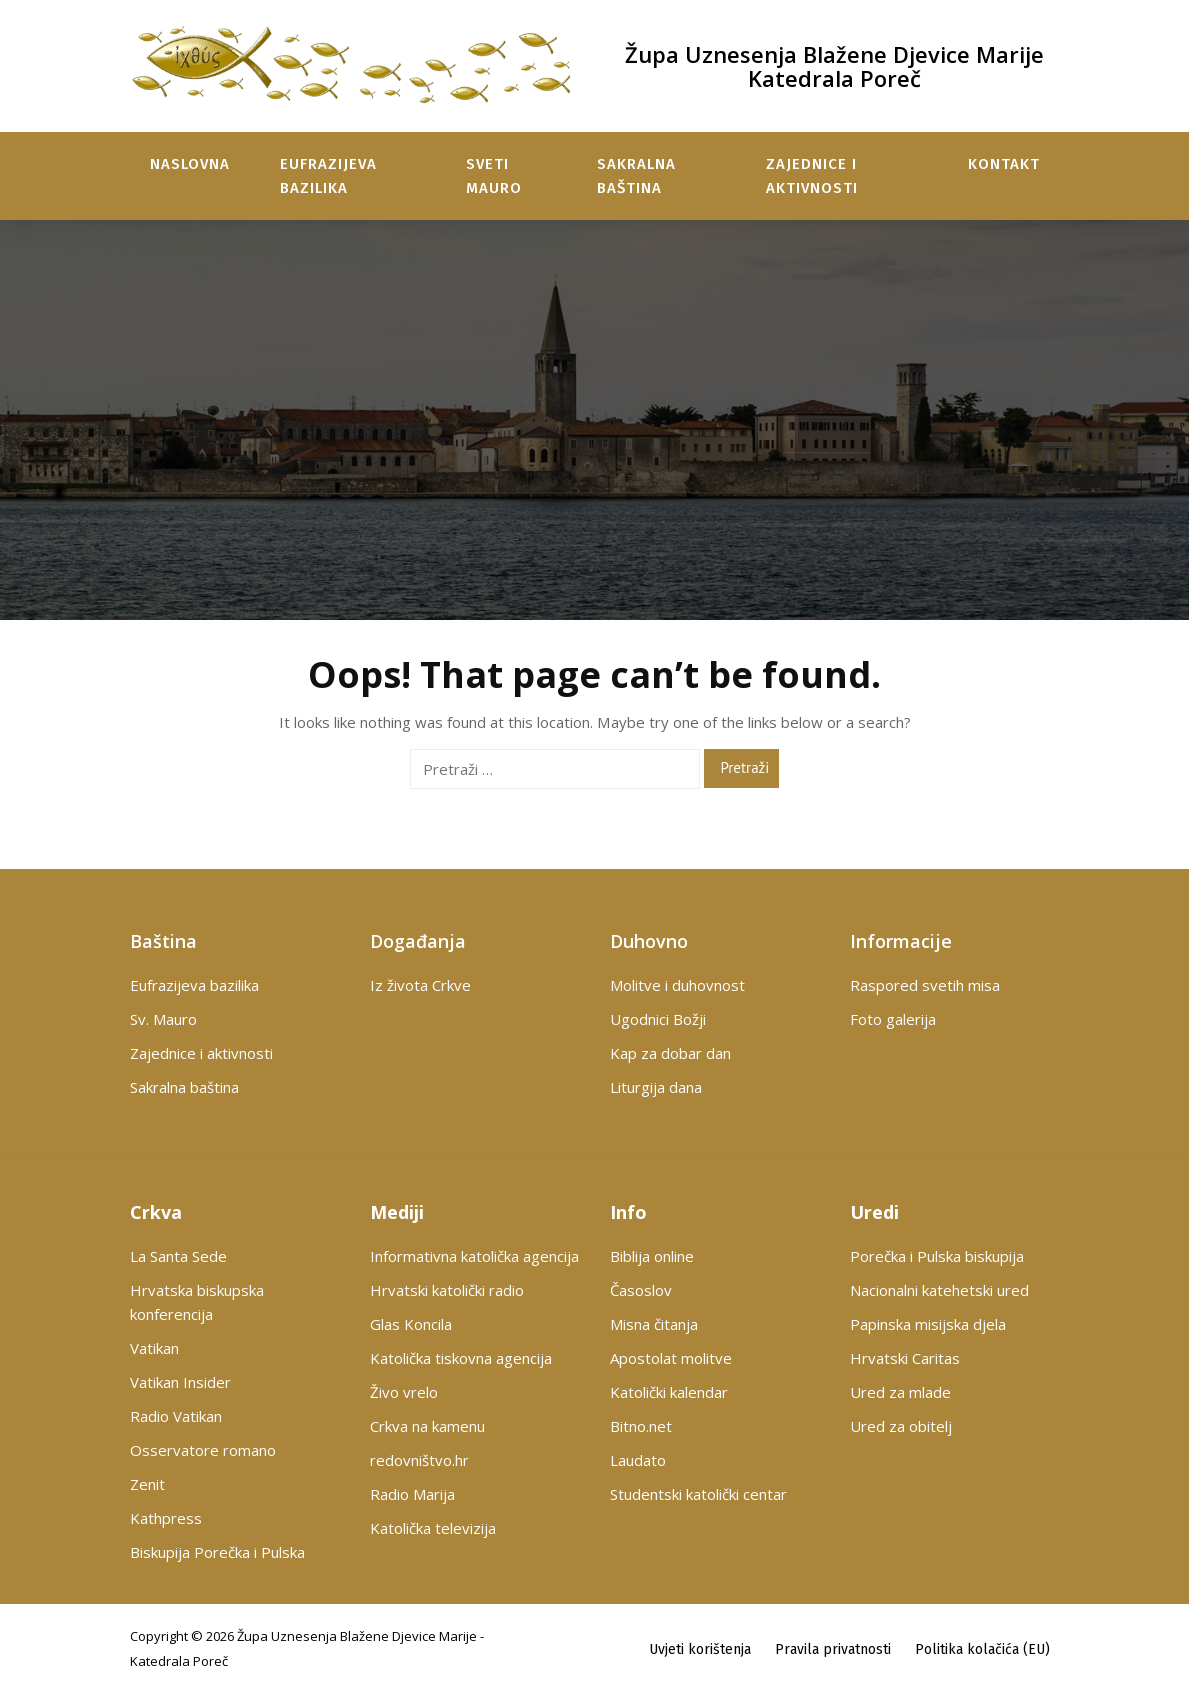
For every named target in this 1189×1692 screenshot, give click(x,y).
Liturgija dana (656, 1087)
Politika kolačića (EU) (982, 1648)
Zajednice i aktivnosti (812, 176)
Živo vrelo (404, 1392)
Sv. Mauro (163, 1019)
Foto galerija (893, 1019)
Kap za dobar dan (670, 1053)
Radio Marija (412, 1494)
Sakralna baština (636, 176)
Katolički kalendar (669, 1392)
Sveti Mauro (494, 176)
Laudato (638, 1460)
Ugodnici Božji (658, 1019)
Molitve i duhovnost (677, 985)
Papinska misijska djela (928, 1324)
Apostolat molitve (671, 1358)
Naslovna (190, 164)
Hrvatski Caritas (905, 1358)
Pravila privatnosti (833, 1648)
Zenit (147, 1484)
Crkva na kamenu (427, 1426)
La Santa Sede (178, 1256)
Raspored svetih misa (925, 985)
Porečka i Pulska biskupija (937, 1256)
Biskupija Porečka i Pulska (217, 1552)
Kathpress (166, 1518)
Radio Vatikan (176, 1416)
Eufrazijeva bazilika (328, 176)
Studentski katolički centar (698, 1494)
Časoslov (641, 1290)
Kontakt (1004, 164)
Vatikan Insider (180, 1382)
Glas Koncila (411, 1324)
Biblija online (652, 1256)
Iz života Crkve (420, 985)
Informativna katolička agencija (474, 1256)
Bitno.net (641, 1426)
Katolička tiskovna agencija (461, 1358)
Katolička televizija (433, 1528)
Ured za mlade (900, 1392)
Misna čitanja (654, 1324)
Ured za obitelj (901, 1426)
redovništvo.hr (419, 1460)
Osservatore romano (203, 1450)
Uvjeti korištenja (700, 1648)
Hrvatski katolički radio (447, 1290)
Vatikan (154, 1348)
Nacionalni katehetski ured (939, 1290)
